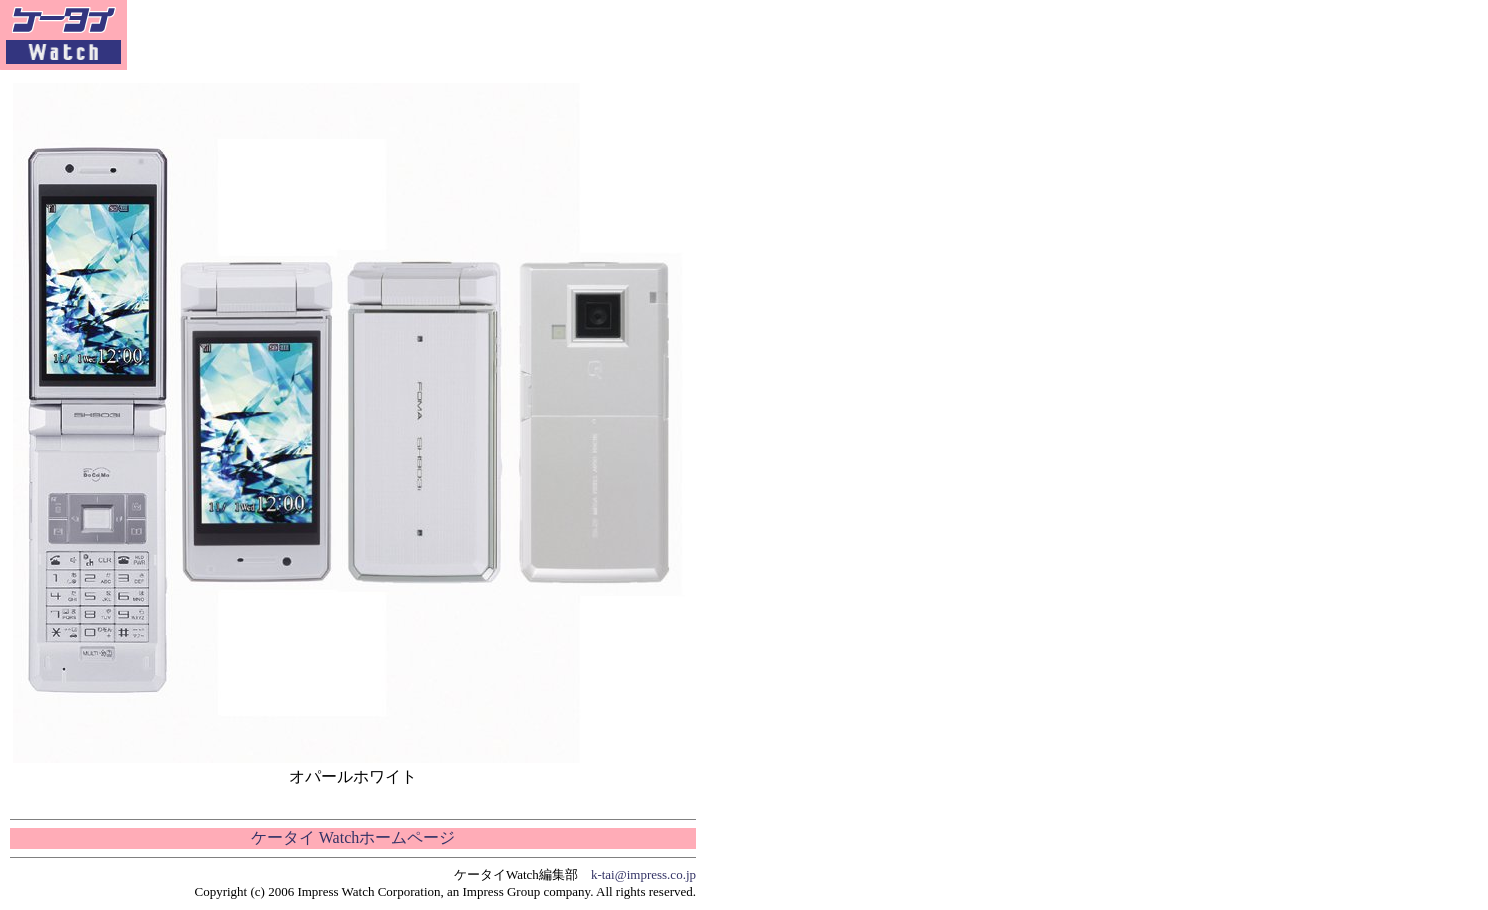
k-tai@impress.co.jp (643, 874)
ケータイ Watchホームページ (353, 837)
